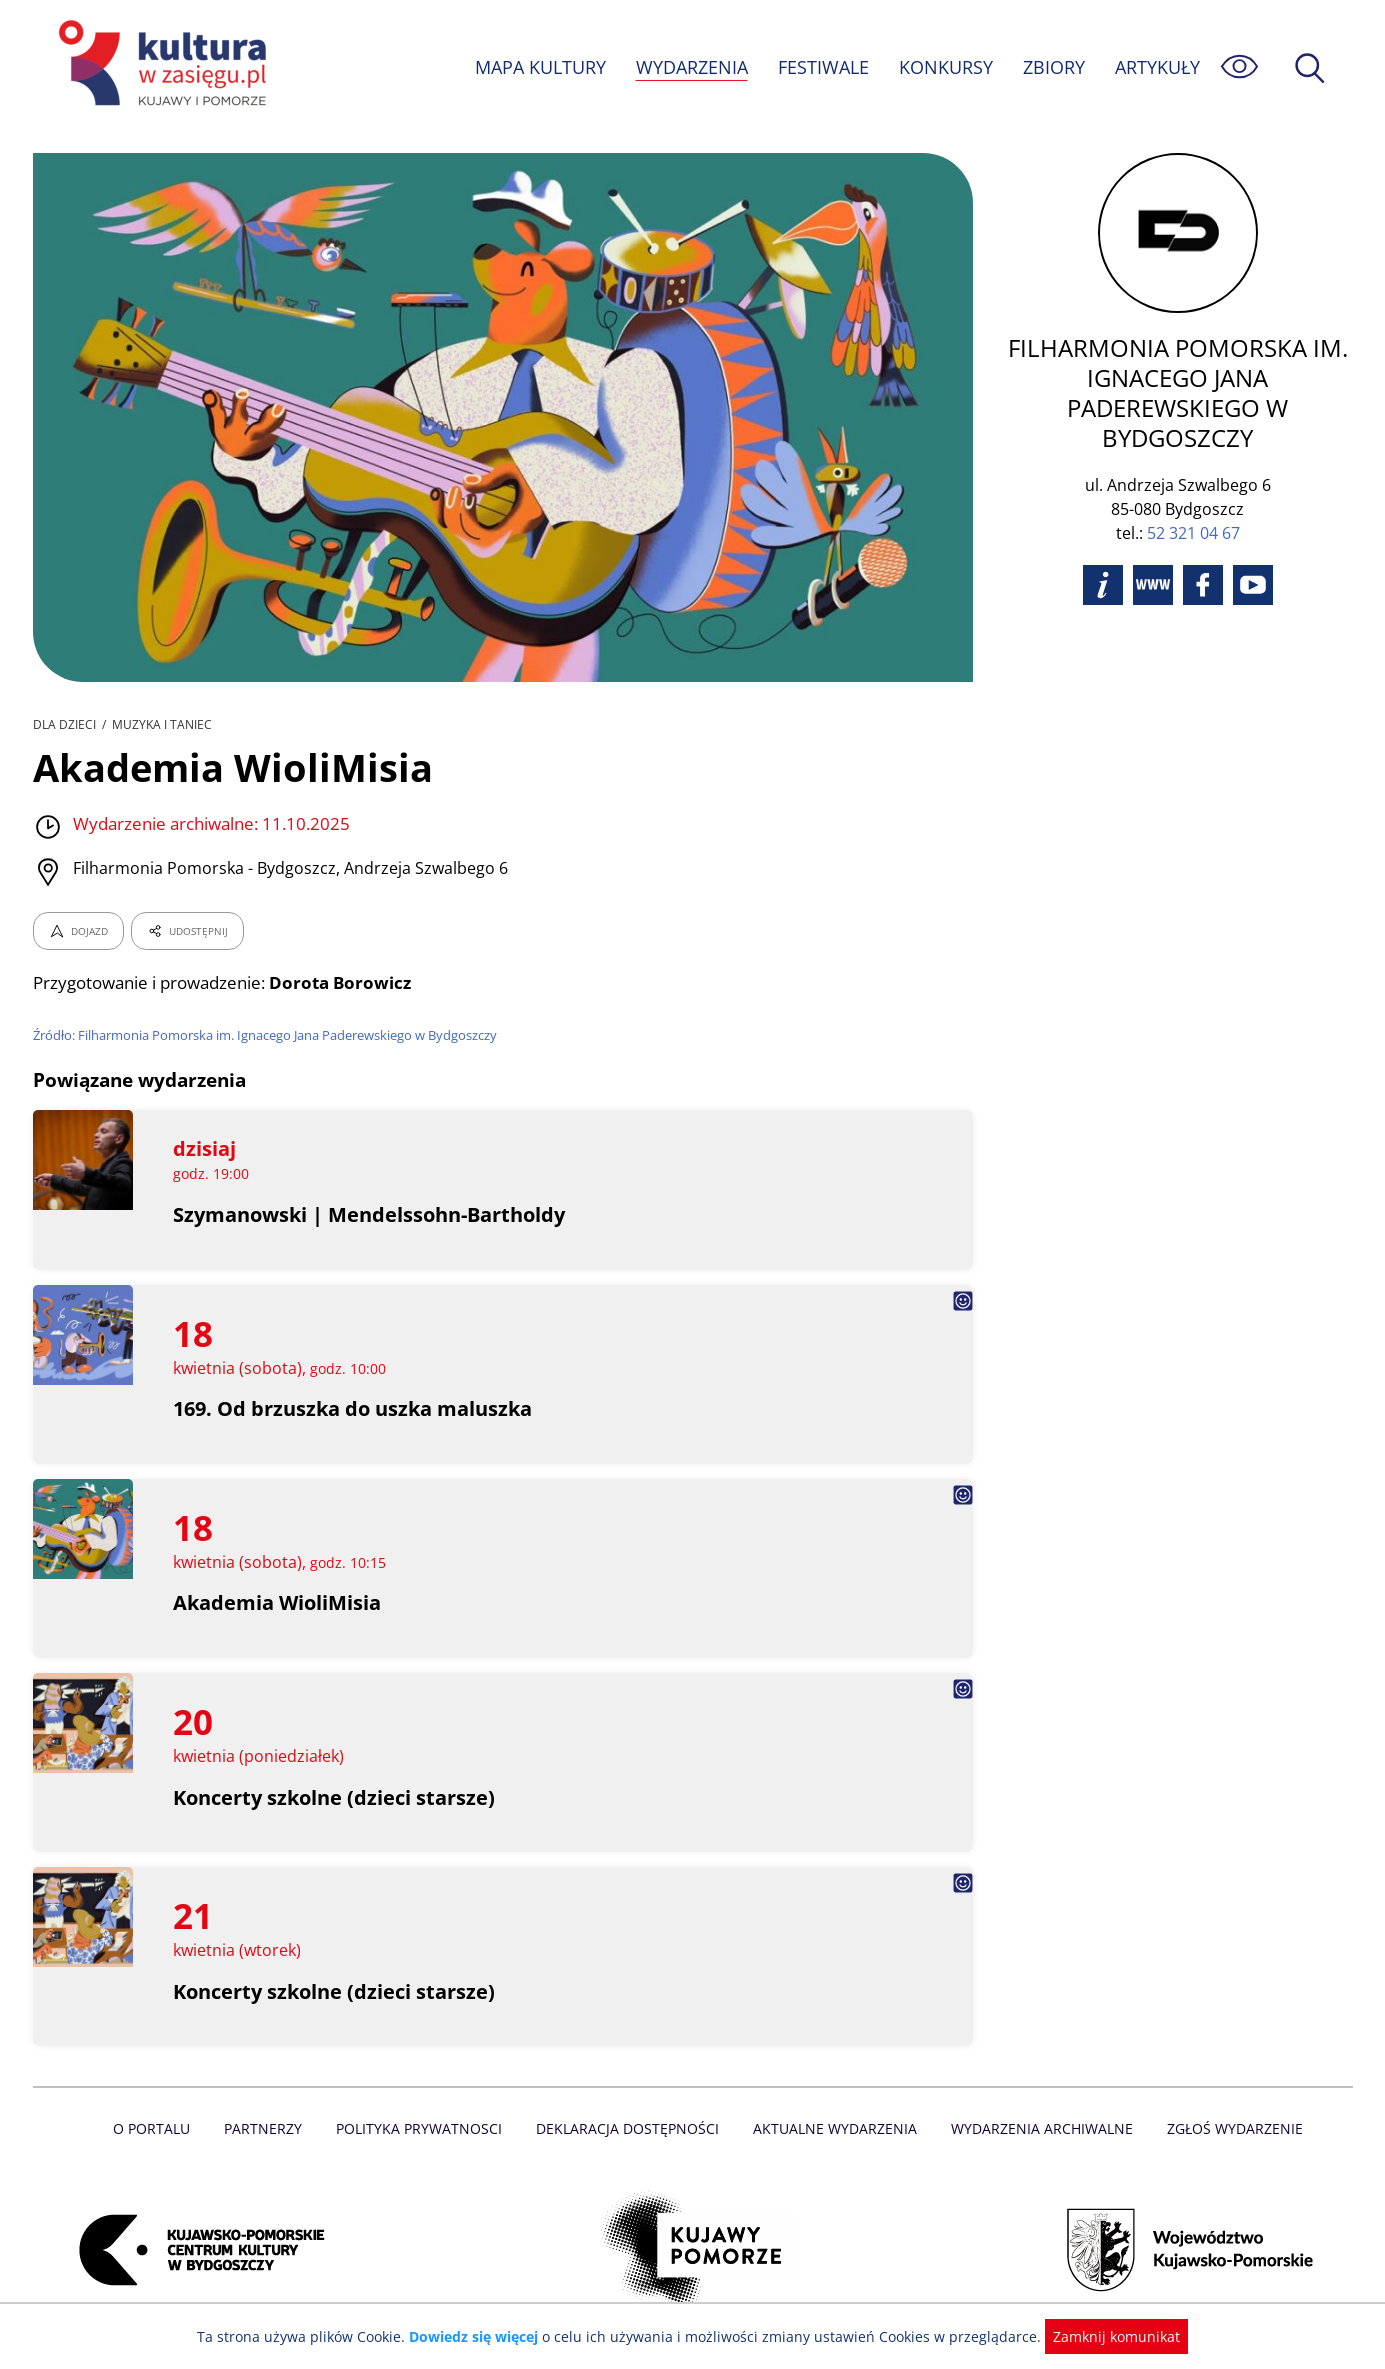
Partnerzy (270, 2128)
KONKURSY (945, 67)
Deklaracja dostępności (629, 2128)
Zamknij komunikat (1105, 2336)
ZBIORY (1052, 67)
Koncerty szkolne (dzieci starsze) (334, 1797)
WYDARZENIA (690, 67)
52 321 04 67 (1193, 533)
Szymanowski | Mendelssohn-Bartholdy (370, 1214)
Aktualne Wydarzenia (832, 2128)
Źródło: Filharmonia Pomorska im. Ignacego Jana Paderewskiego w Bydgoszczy (269, 1035)
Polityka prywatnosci (423, 2128)
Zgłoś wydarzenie (1226, 2128)
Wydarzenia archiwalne (1036, 2128)
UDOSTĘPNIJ (186, 931)
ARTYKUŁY (1156, 67)
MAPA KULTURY (537, 67)
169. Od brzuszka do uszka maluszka (353, 1408)
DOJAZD (78, 931)
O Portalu (159, 2128)
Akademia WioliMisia (277, 1602)
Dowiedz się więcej (481, 2336)
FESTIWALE (822, 67)
